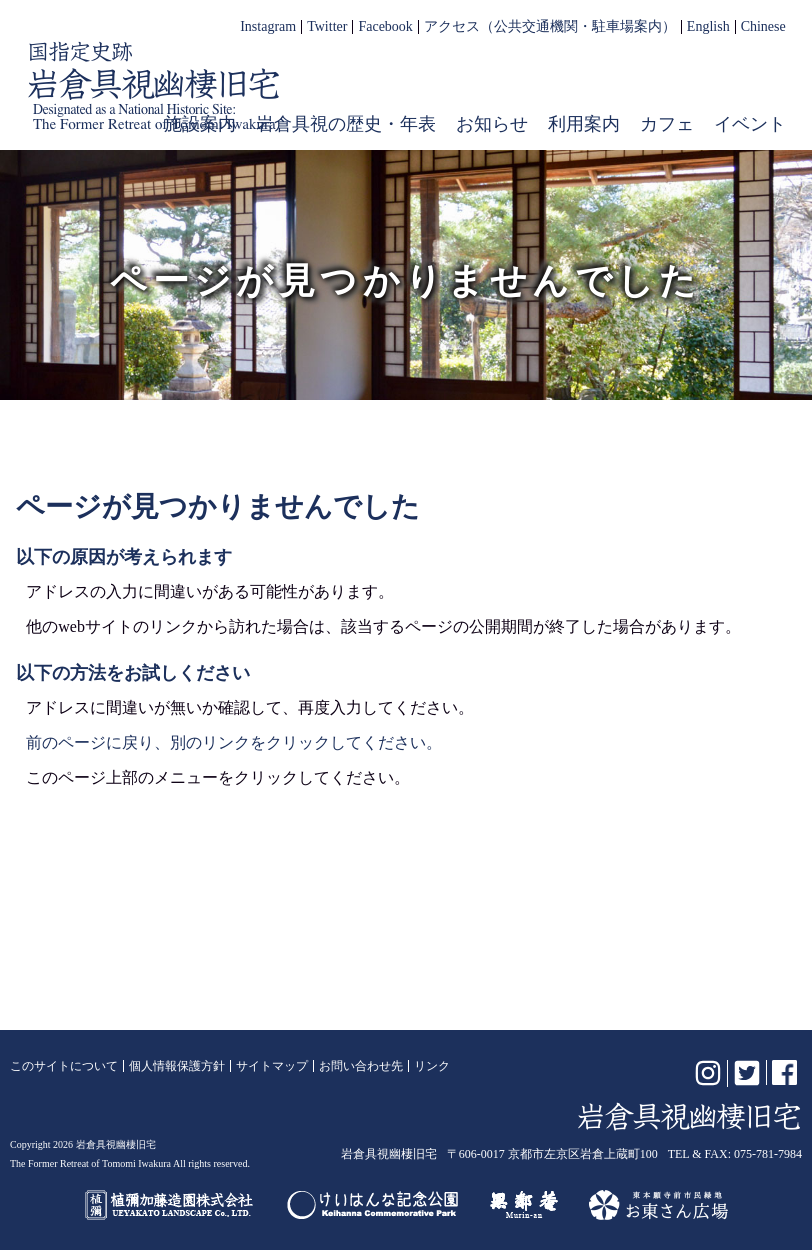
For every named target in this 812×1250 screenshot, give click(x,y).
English (708, 27)
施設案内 (200, 124)
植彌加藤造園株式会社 (170, 1205)
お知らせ (492, 124)
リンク (432, 1066)
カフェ (667, 124)
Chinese (763, 27)
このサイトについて (64, 1066)
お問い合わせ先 (361, 1066)
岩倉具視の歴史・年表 (346, 124)
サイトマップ (272, 1066)
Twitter (327, 27)
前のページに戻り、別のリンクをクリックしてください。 (234, 742)
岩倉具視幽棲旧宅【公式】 (154, 86)
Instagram (268, 27)
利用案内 (584, 124)
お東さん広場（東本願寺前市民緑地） (658, 1205)
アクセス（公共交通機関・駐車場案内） (550, 27)
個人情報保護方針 (177, 1066)
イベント (750, 124)
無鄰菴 (524, 1205)
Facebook (385, 27)
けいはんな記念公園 (372, 1205)
